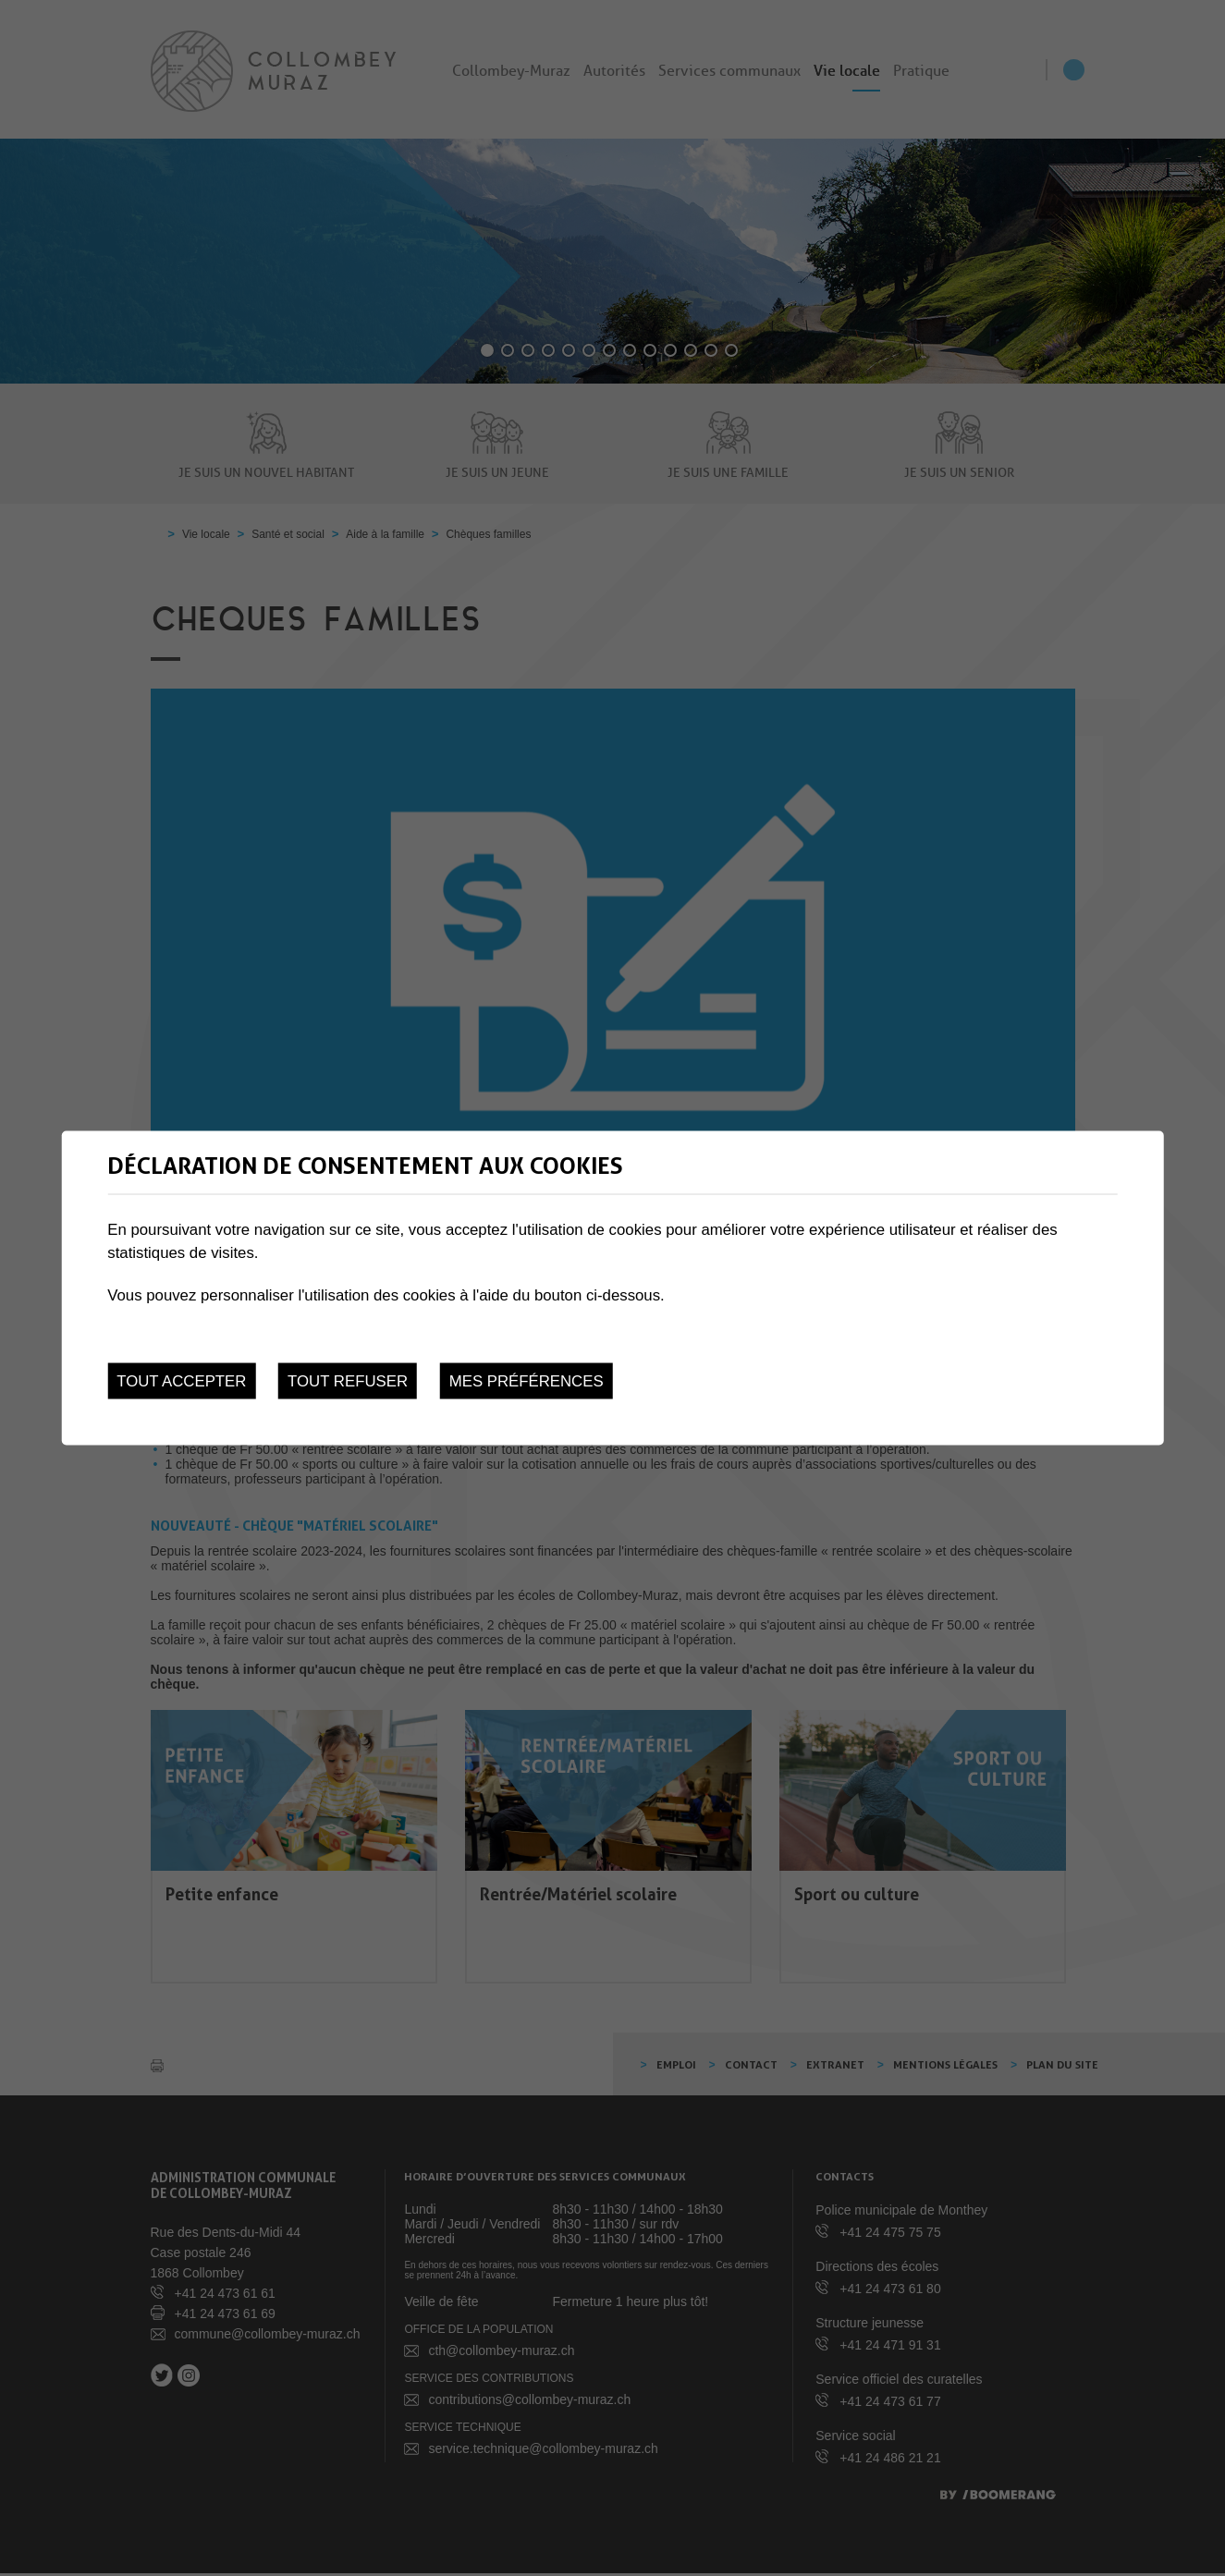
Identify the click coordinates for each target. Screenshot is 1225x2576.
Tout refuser (348, 1381)
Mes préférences (526, 1381)
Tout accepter (181, 1381)
